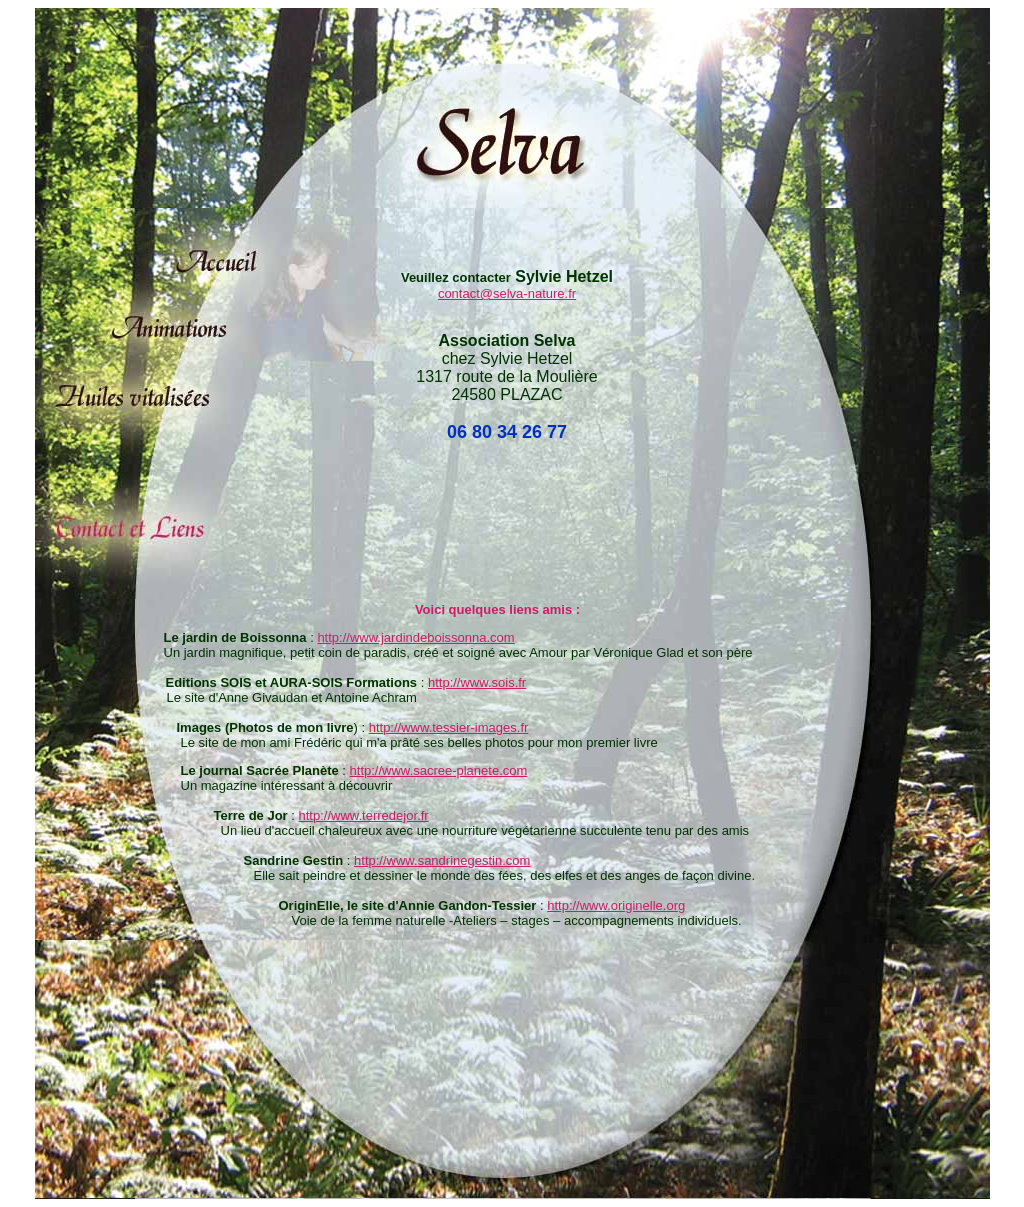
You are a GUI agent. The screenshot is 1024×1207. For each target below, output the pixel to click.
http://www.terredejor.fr (364, 815)
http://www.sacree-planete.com (439, 770)
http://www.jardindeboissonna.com (415, 637)
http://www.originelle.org (616, 905)
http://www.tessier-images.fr (449, 727)
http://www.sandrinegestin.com (442, 860)
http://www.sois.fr (477, 682)
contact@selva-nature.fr (507, 293)
